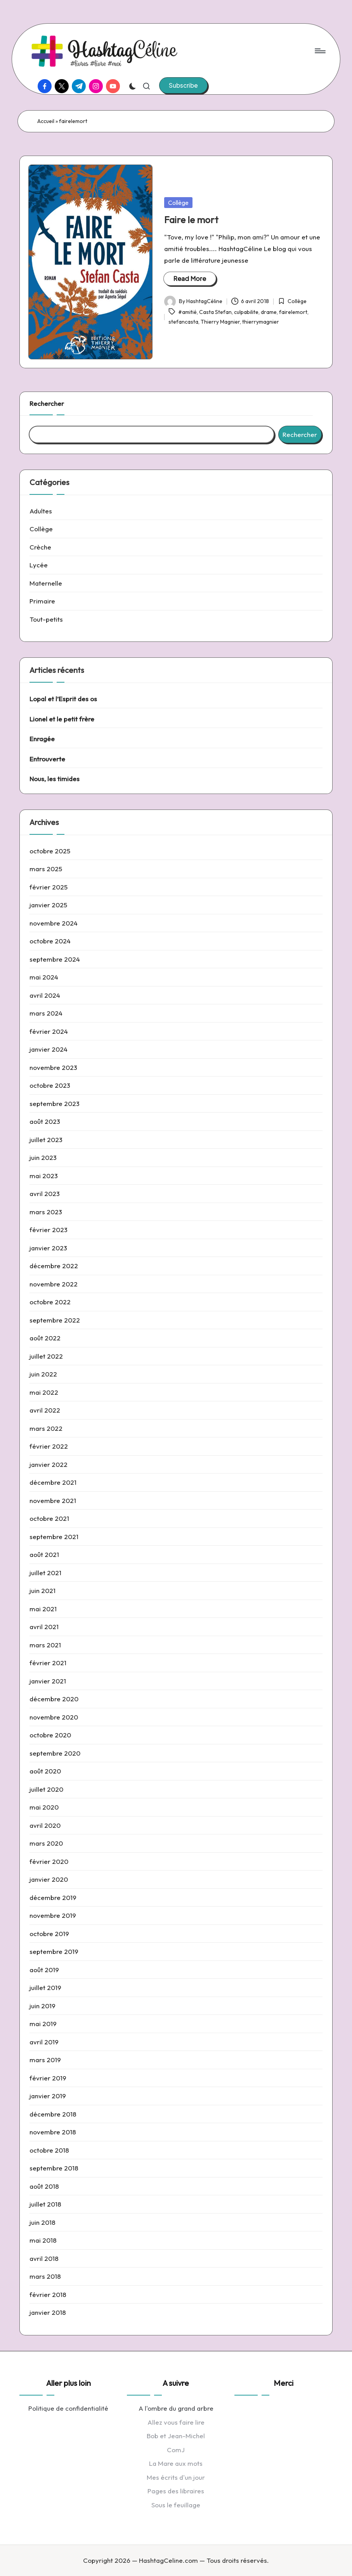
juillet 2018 (45, 2204)
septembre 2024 (54, 959)
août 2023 (44, 1121)
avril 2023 (44, 1193)
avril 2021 (44, 1627)
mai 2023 (43, 1176)
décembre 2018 (52, 2114)
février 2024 (48, 1031)
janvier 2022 (48, 1464)
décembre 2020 (53, 1699)
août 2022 (45, 1338)
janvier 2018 (47, 2312)
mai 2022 (43, 1392)
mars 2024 (45, 1013)
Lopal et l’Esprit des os (63, 699)
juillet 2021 (45, 1573)
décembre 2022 (53, 1266)
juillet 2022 (46, 1356)
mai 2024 (43, 977)
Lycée (38, 565)
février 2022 (48, 1446)
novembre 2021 (52, 1500)
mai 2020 (44, 1807)
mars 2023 (45, 1212)
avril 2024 (44, 995)
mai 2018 (43, 2240)
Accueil (45, 121)
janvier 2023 (48, 1248)
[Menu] (319, 51)
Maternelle (45, 583)
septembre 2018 (53, 2168)
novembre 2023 (53, 1067)
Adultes (40, 511)
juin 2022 (43, 1374)
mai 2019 (43, 2024)
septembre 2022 (54, 1320)
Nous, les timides (54, 779)
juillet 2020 (46, 1789)
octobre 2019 (49, 1933)
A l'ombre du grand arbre (176, 2408)
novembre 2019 (52, 1915)
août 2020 (45, 1771)
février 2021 (47, 1663)
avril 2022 (44, 1410)
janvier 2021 (47, 1681)
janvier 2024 (48, 1049)
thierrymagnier (260, 321)
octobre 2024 (50, 941)
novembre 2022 (53, 1284)
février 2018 (47, 2294)
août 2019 (44, 1970)
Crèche (40, 547)
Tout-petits (46, 619)
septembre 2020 (54, 1753)
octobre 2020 (50, 1735)
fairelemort (293, 312)
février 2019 (47, 2078)
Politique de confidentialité (68, 2408)
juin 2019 (42, 2006)
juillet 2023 (45, 1139)
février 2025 (48, 887)
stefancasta (183, 321)
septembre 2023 (54, 1103)
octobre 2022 (50, 1302)
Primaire (42, 601)
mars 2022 (45, 1428)
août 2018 (44, 2186)
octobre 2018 (49, 2150)
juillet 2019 (45, 1987)
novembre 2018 (52, 2132)
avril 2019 (44, 2042)
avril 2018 (44, 2258)
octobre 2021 (49, 1518)
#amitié (187, 312)
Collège (178, 202)
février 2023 (48, 1230)
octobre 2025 (49, 851)
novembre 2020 (53, 1717)
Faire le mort (191, 219)
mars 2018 (45, 2276)
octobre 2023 (49, 1085)
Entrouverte (47, 759)
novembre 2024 (53, 923)
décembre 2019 (52, 1897)
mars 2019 (45, 2060)
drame (269, 312)
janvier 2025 (48, 905)
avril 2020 (45, 1825)
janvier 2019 (47, 2096)
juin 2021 (42, 1590)
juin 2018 (42, 2222)
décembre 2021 (52, 1482)
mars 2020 (46, 1843)
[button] (183, 85)
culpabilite (246, 312)
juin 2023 (43, 1157)
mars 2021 (45, 1645)
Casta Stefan (215, 312)
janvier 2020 (48, 1879)
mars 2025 (45, 869)
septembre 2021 (53, 1536)
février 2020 (48, 1861)
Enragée (42, 739)
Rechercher (46, 403)
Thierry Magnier (220, 321)
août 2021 (44, 1554)
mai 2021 (43, 1609)
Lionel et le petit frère (61, 719)
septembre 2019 (53, 1951)
